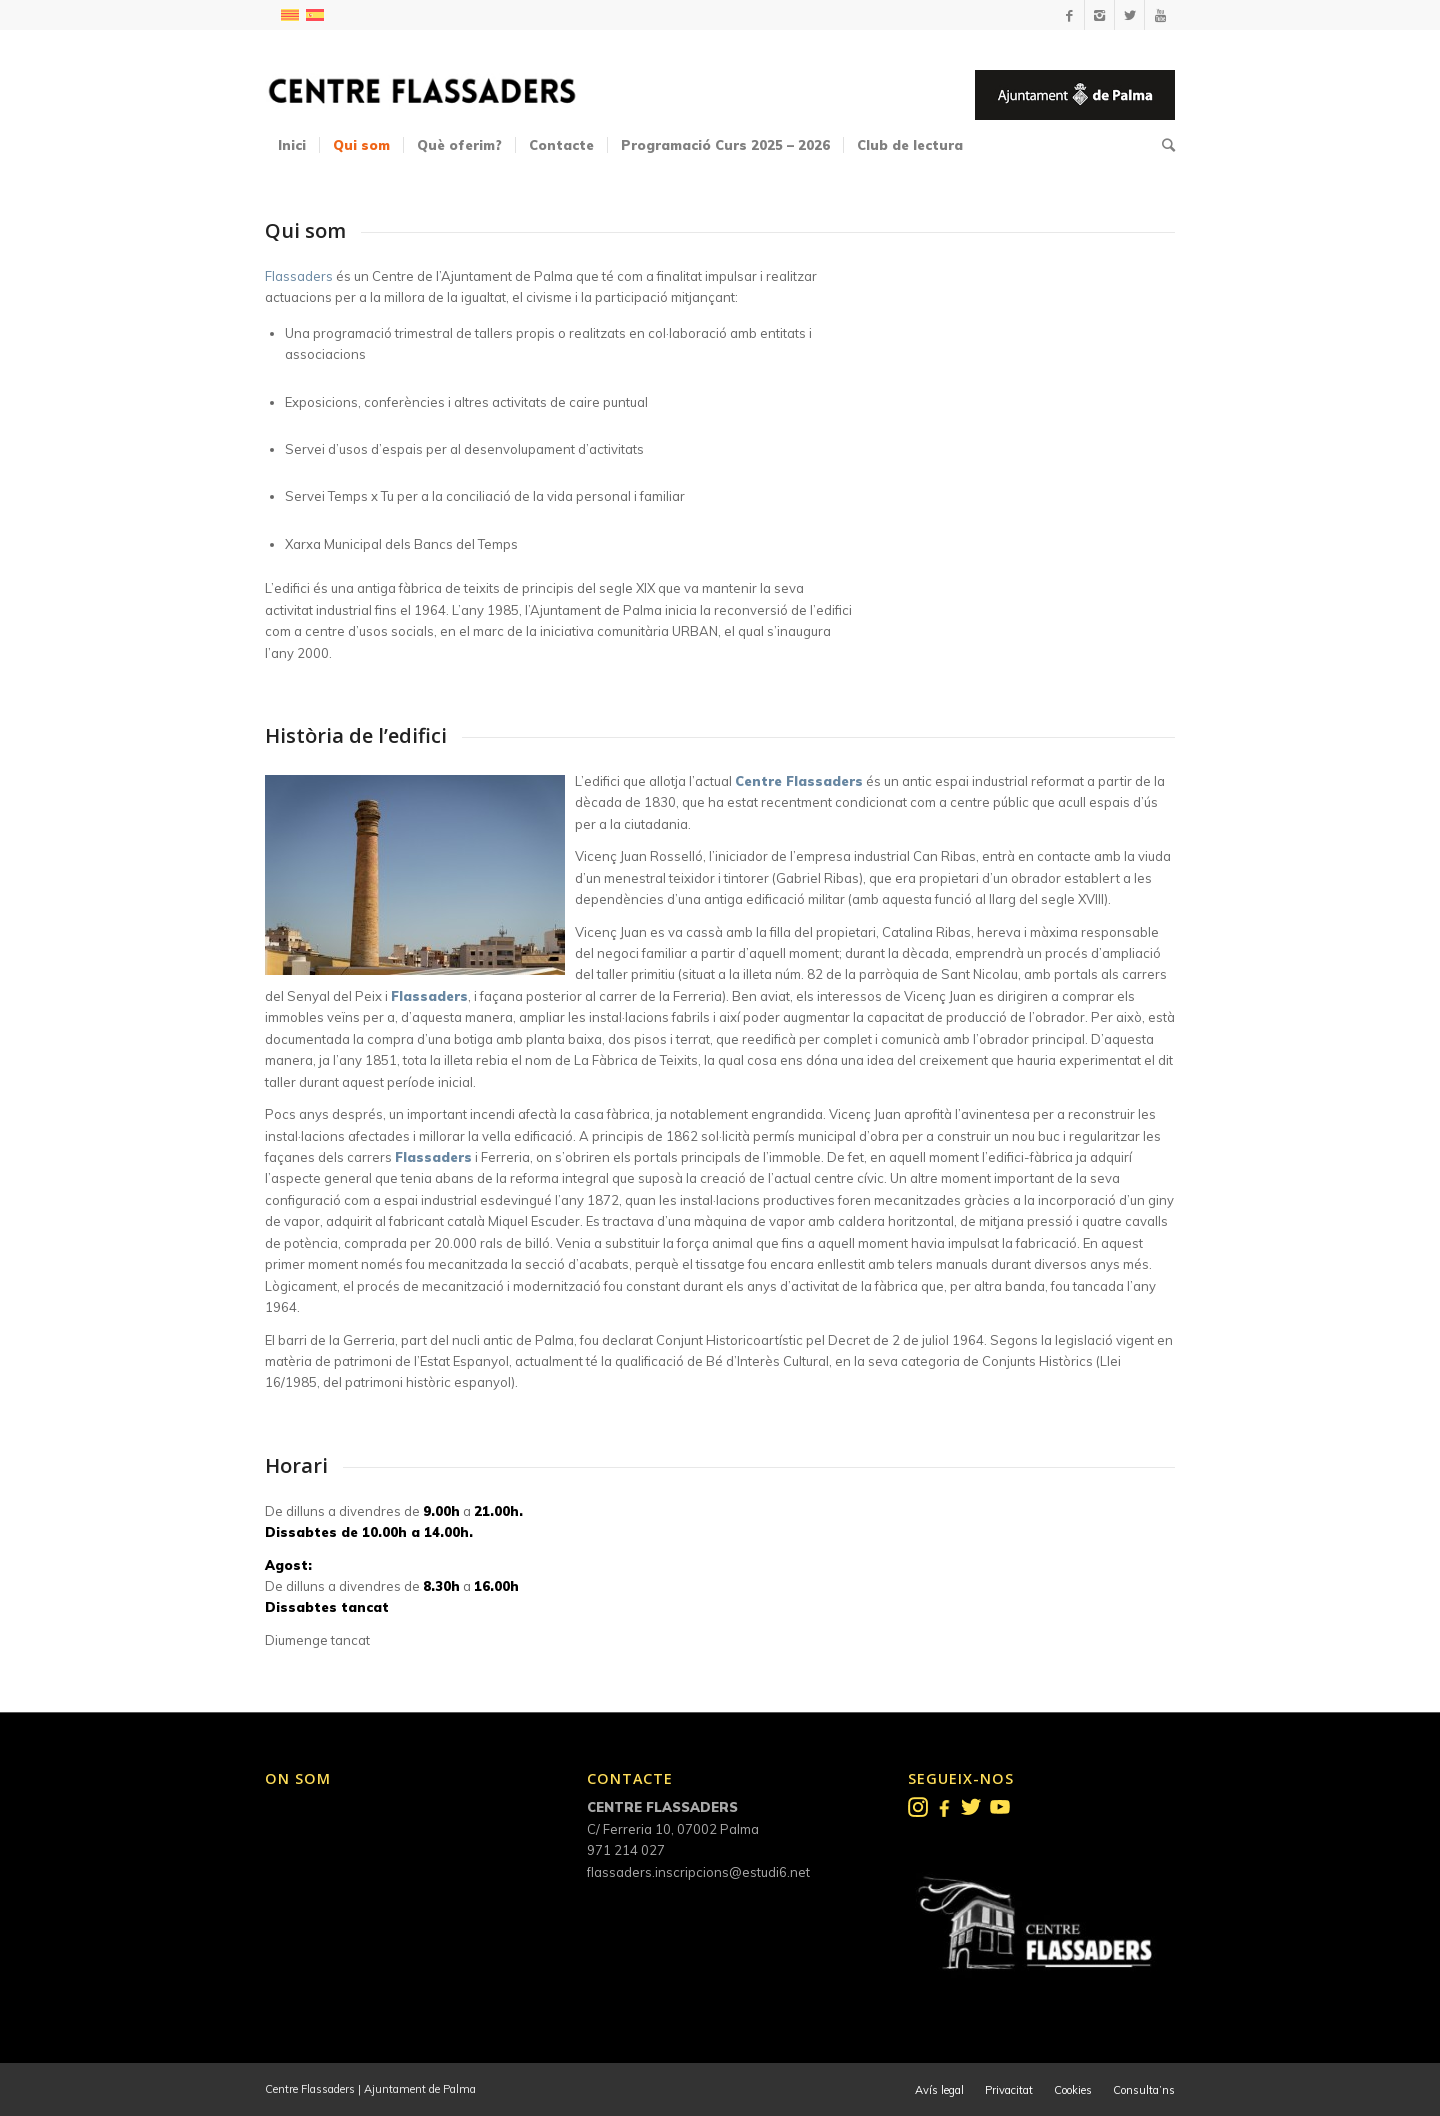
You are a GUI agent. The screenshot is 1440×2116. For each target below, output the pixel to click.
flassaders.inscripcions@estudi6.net (698, 1872)
